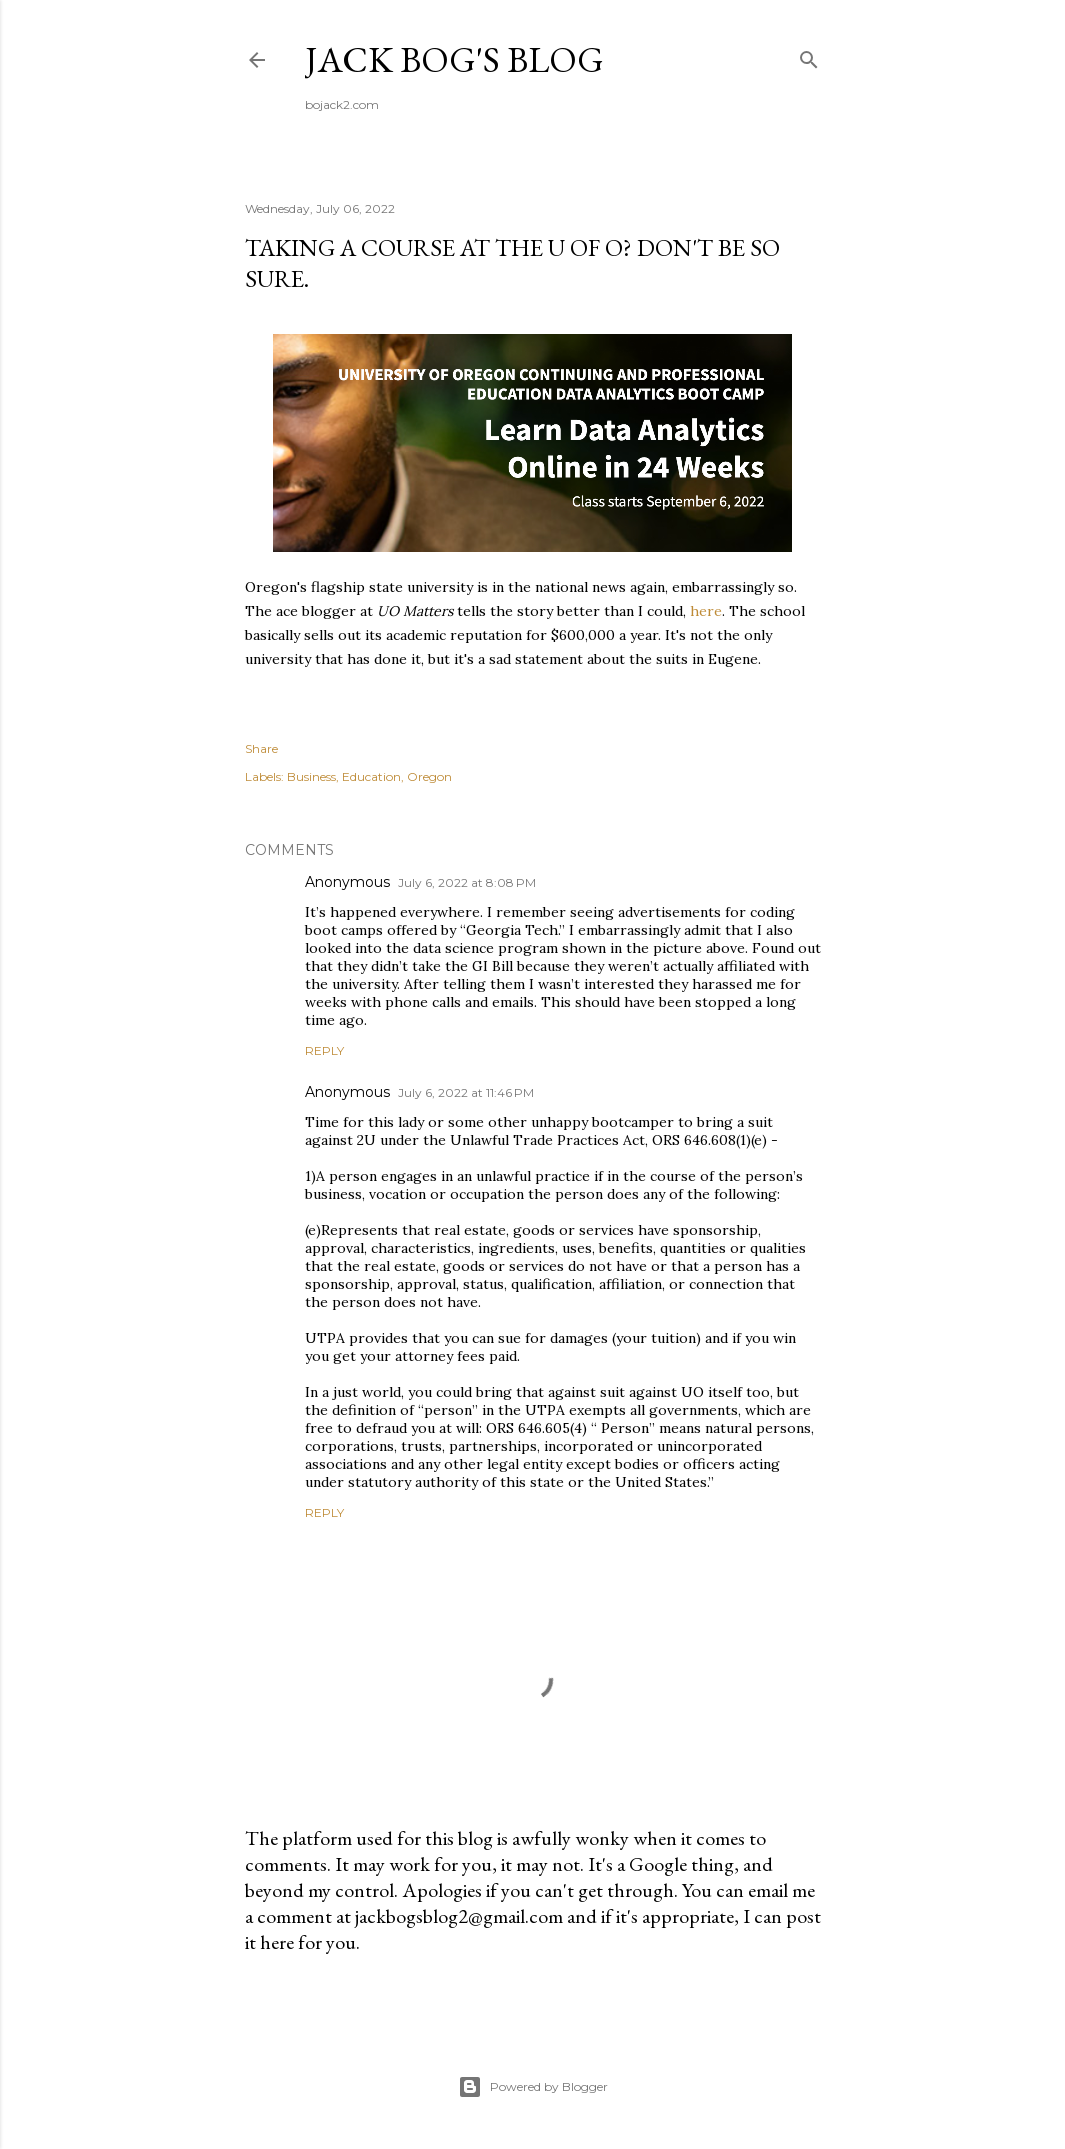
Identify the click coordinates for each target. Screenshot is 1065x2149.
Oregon (429, 776)
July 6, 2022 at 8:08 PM (467, 882)
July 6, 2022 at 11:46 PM (466, 1092)
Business (311, 776)
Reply (324, 1050)
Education (371, 776)
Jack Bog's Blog (454, 59)
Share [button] (261, 748)
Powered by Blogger (533, 2087)
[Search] (809, 55)
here (706, 611)
